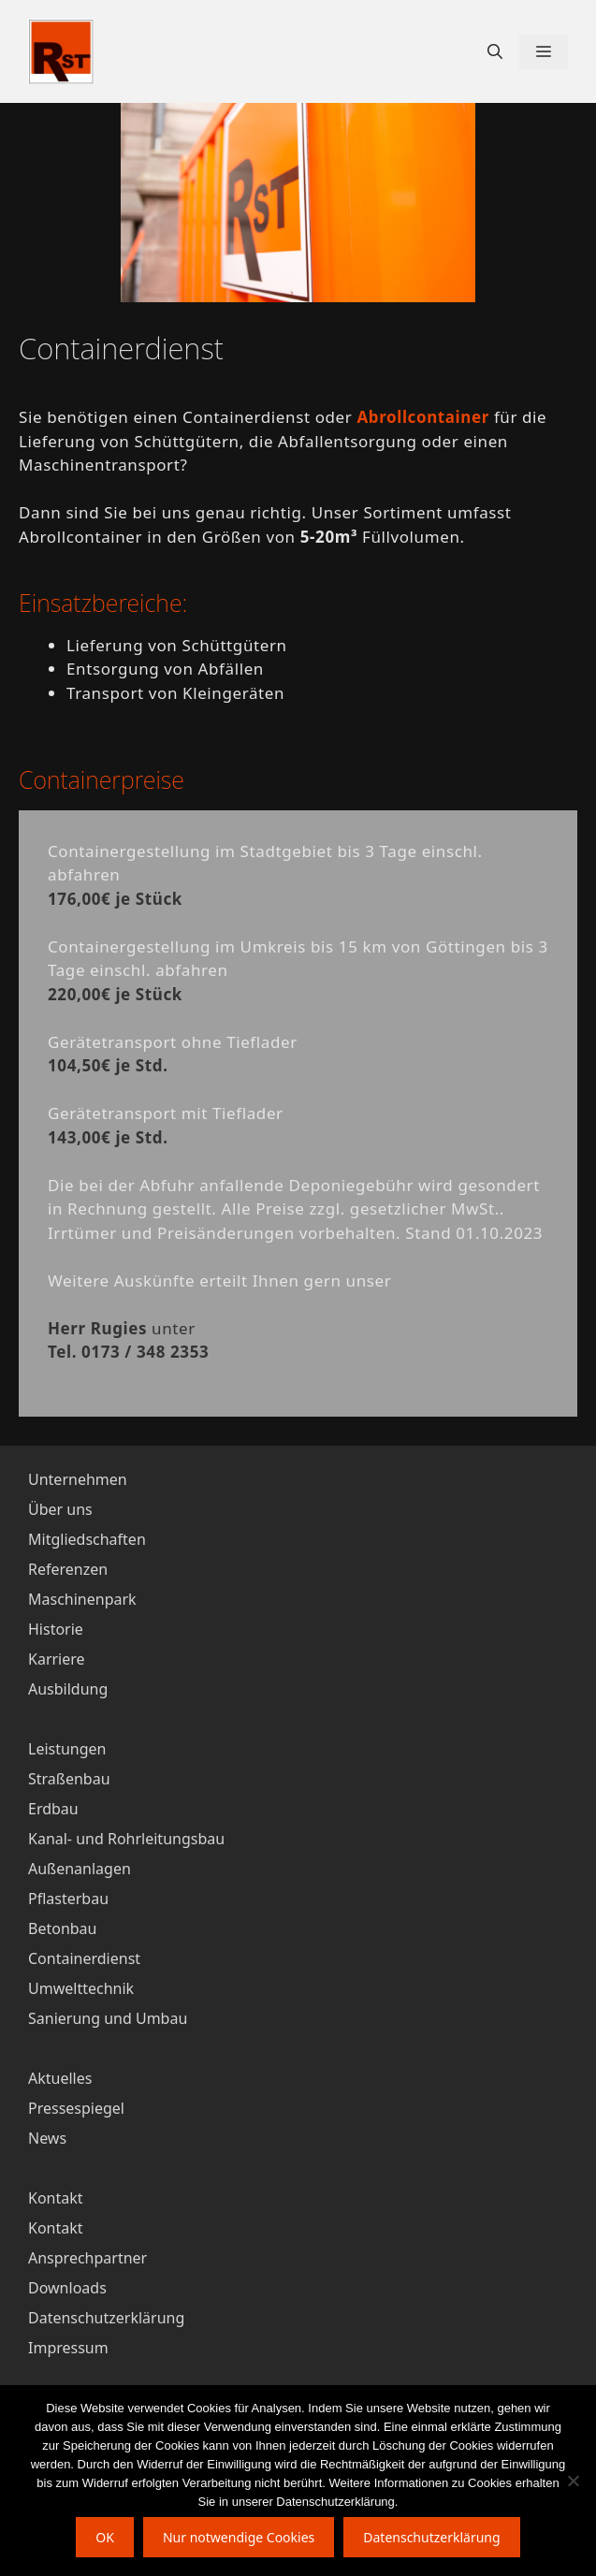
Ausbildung (68, 1689)
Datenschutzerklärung (106, 2317)
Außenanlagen (79, 1868)
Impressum (68, 2347)
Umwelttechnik (81, 1988)
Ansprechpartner (87, 2258)
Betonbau (62, 1928)
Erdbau (53, 1808)
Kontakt (55, 2228)
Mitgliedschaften (87, 1539)
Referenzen (68, 1569)
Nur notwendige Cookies (238, 2537)
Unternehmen (77, 1479)
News (47, 2138)
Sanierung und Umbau (107, 2018)
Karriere (56, 1659)
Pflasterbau (68, 1898)
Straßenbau (69, 1778)
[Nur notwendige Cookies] (572, 2480)
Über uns (60, 1509)
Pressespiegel (76, 2108)
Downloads (67, 2288)
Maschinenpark (82, 1599)
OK (104, 2537)
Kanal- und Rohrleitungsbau (126, 1838)
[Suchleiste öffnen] (495, 52)
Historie (55, 1629)
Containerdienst (84, 1958)
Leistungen (67, 1749)
